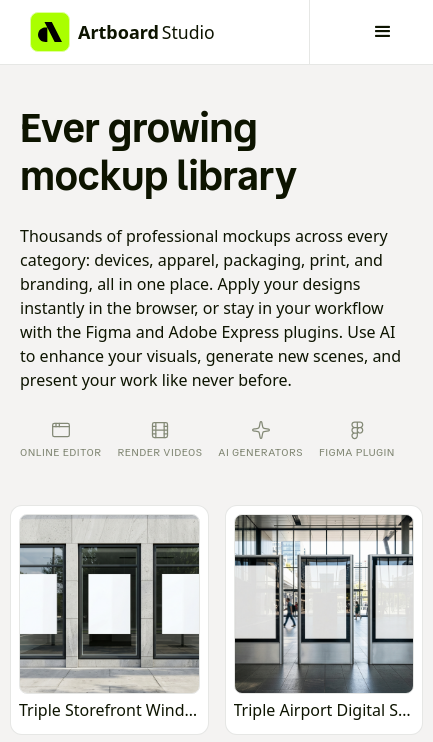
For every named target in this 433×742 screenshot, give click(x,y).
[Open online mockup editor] (109, 620)
